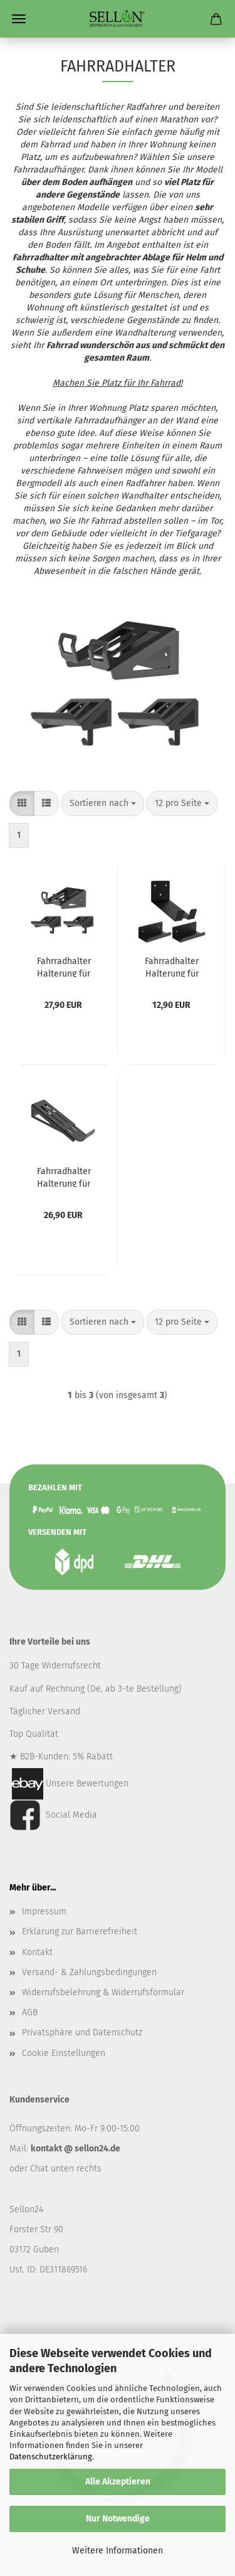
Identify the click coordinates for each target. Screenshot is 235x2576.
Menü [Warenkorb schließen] (19, 18)
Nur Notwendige (118, 2518)
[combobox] (102, 803)
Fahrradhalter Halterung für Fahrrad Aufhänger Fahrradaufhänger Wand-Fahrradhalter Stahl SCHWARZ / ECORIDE (172, 966)
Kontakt (37, 1952)
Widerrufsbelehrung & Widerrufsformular (103, 1992)
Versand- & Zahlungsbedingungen (89, 1972)
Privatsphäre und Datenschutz (82, 2032)
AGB (30, 2012)
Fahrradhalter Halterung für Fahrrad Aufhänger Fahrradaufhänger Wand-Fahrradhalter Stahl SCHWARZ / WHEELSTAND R (63, 1176)
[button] (21, 803)
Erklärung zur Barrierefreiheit (79, 1931)
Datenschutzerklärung (50, 2456)
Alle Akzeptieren (117, 2481)
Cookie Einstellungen (63, 2053)
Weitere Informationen (117, 2550)
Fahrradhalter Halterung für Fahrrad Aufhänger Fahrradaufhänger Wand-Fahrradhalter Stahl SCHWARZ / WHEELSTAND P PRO (63, 966)
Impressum (44, 1911)
